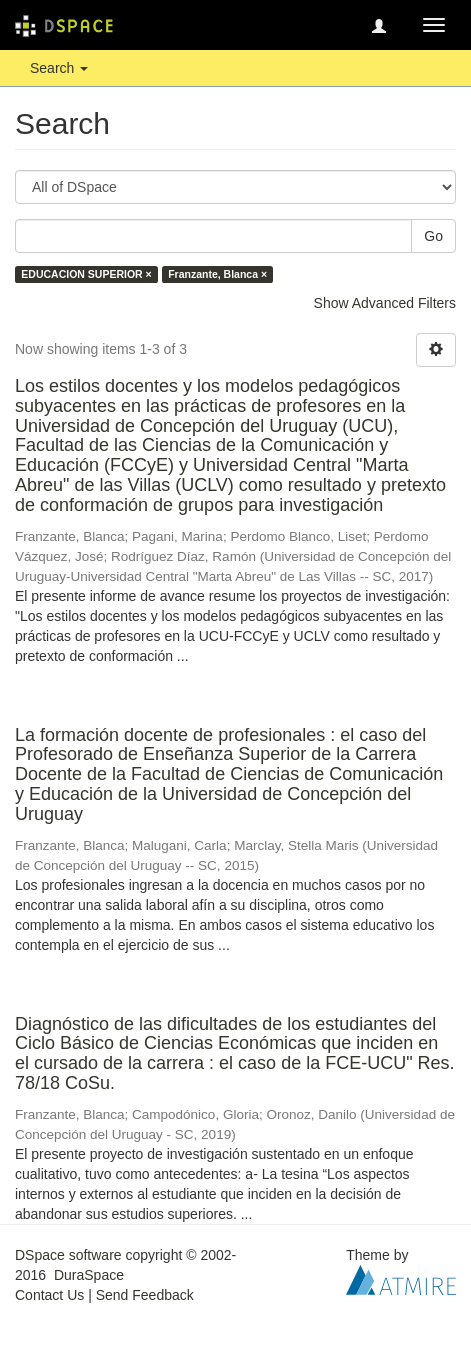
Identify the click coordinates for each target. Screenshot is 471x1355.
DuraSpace (89, 1275)
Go (433, 236)
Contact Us (49, 1295)
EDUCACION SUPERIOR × (86, 274)
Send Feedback (145, 1295)
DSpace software (68, 1255)
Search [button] (59, 68)
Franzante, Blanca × (217, 274)
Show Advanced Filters (385, 303)
